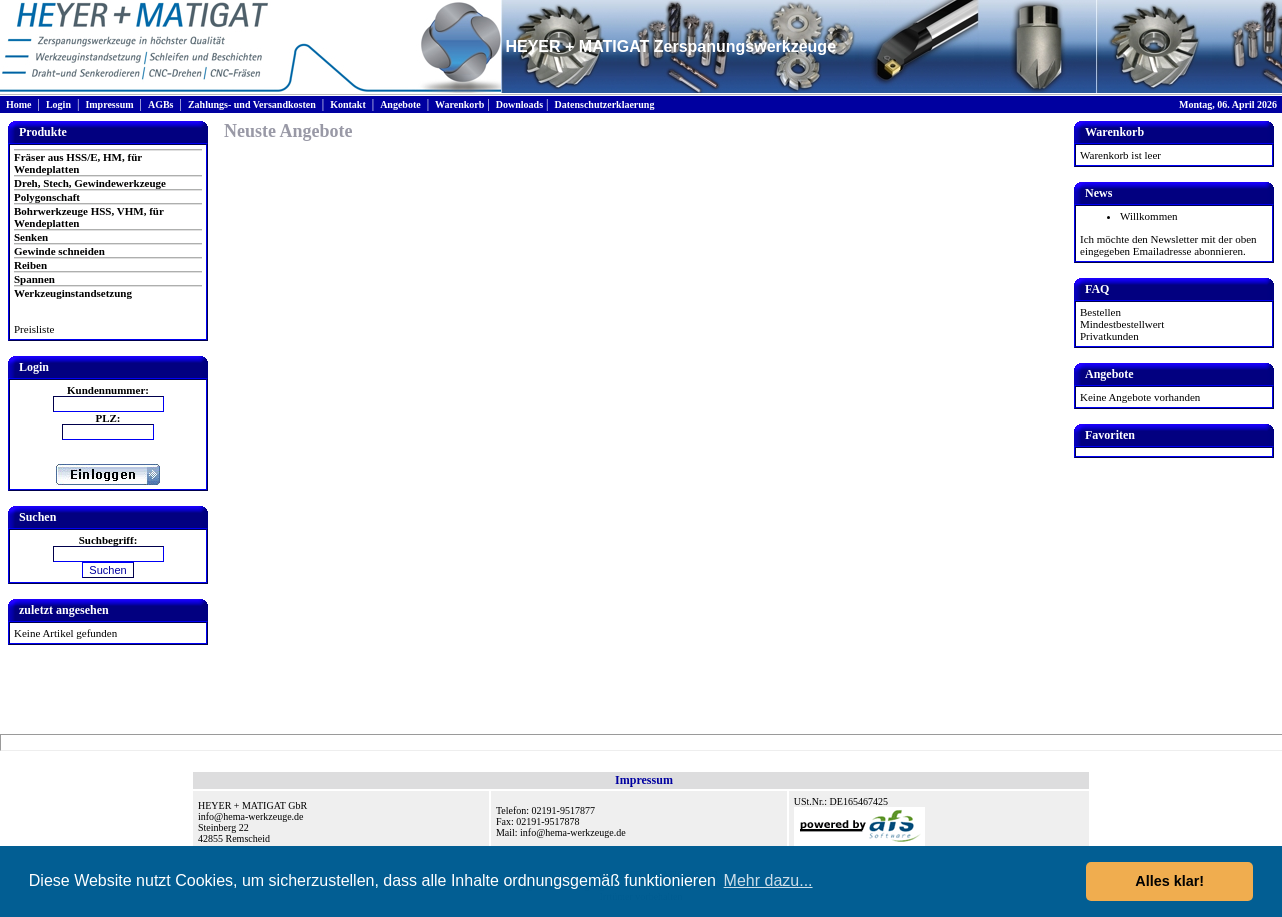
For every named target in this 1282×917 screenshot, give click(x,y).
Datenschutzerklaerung (604, 104)
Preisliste (34, 329)
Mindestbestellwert (1122, 324)
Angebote (400, 104)
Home (19, 104)
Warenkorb (459, 104)
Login (58, 104)
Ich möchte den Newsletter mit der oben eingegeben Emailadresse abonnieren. (1168, 245)
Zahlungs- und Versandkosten (252, 104)
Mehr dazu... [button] (768, 880)
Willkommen (1149, 216)
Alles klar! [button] (1169, 881)
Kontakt (348, 104)
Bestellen (1100, 312)
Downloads (519, 104)
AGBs (161, 104)
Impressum (109, 104)
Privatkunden (1109, 336)
